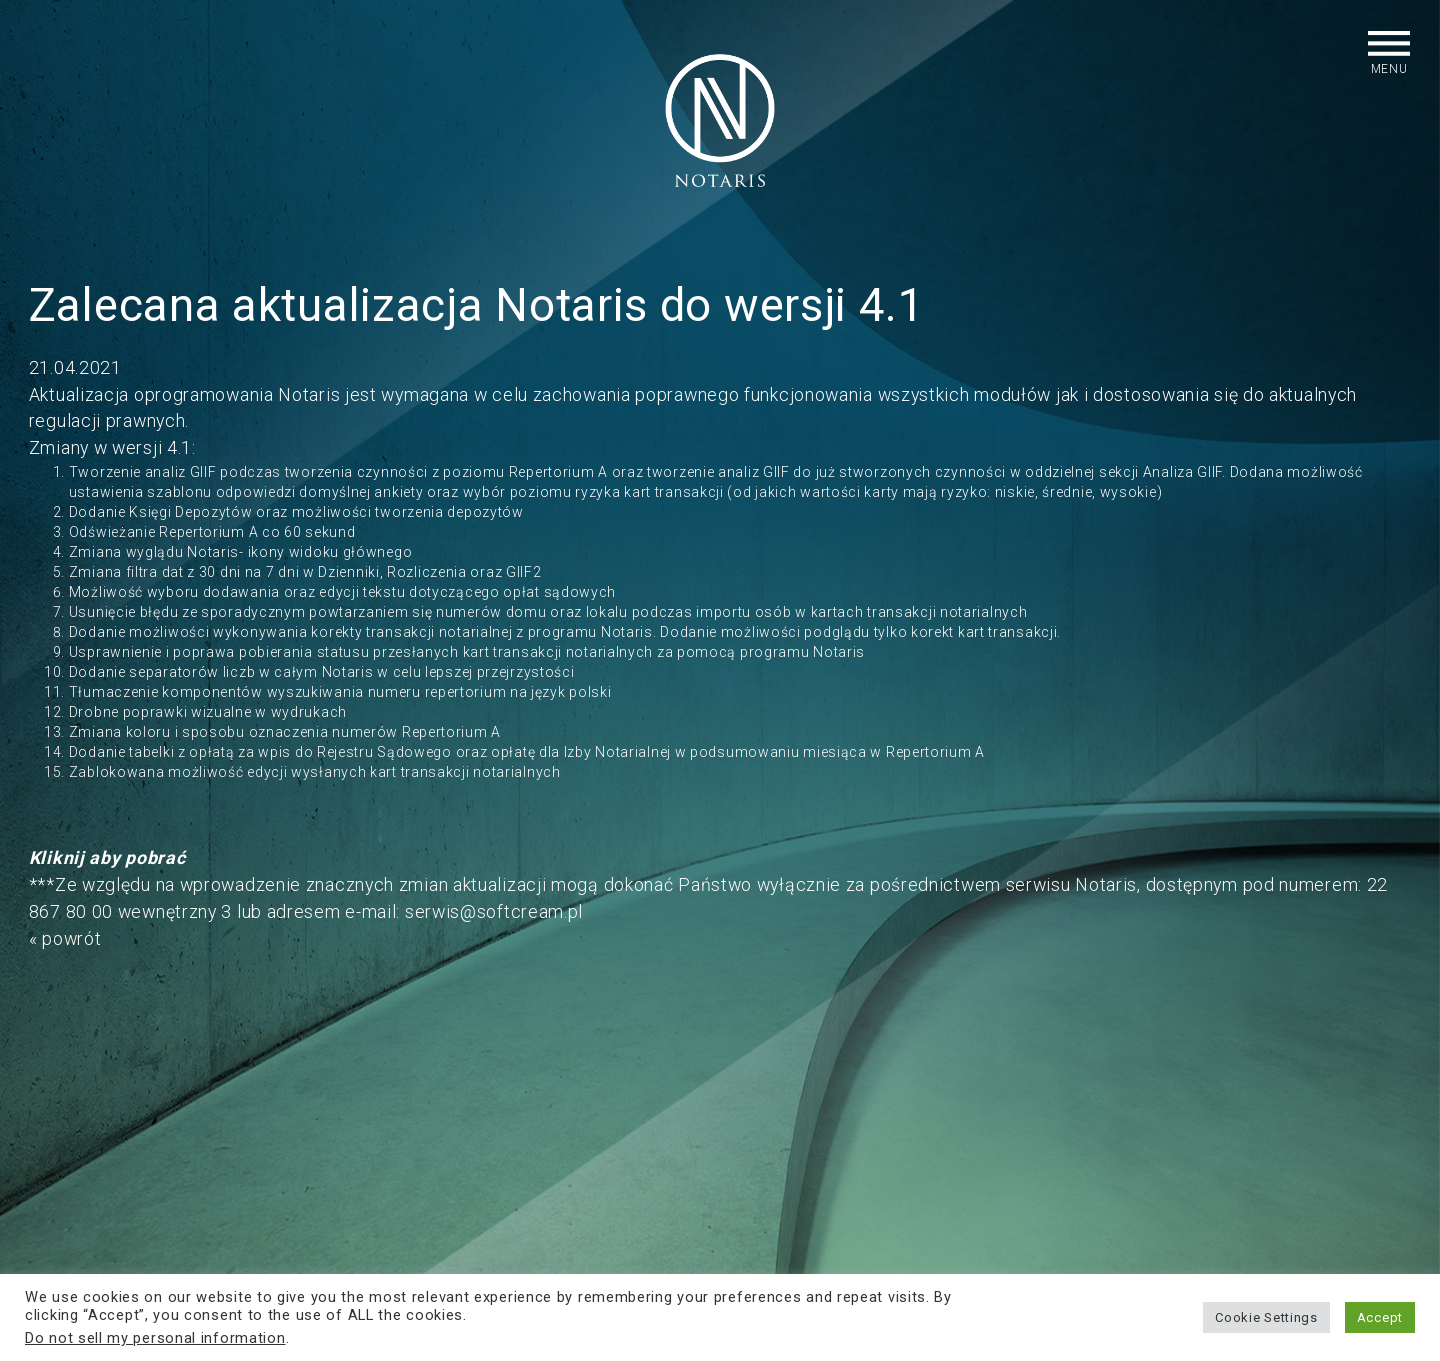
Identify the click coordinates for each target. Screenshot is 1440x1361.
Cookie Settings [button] (1266, 1317)
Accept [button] (1380, 1317)
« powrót (65, 938)
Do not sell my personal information (155, 1338)
